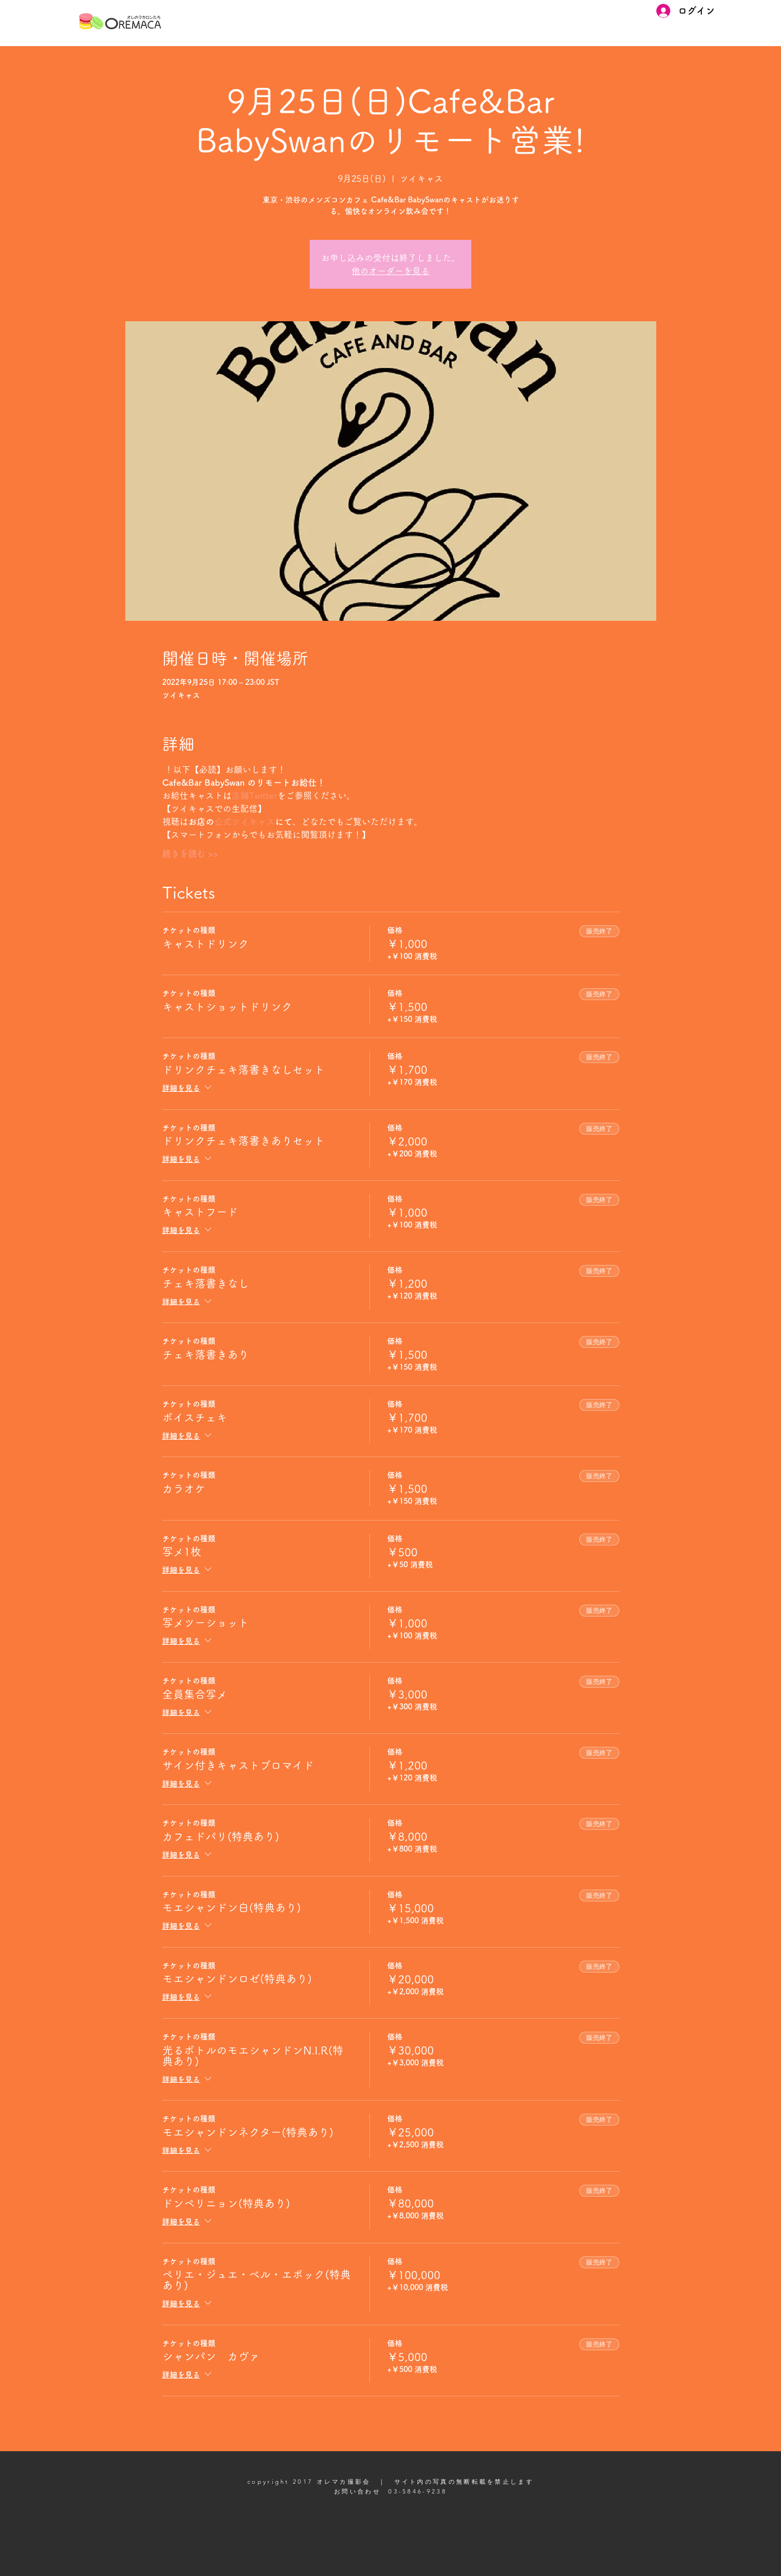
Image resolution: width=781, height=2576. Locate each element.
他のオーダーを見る (390, 270)
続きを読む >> (190, 853)
